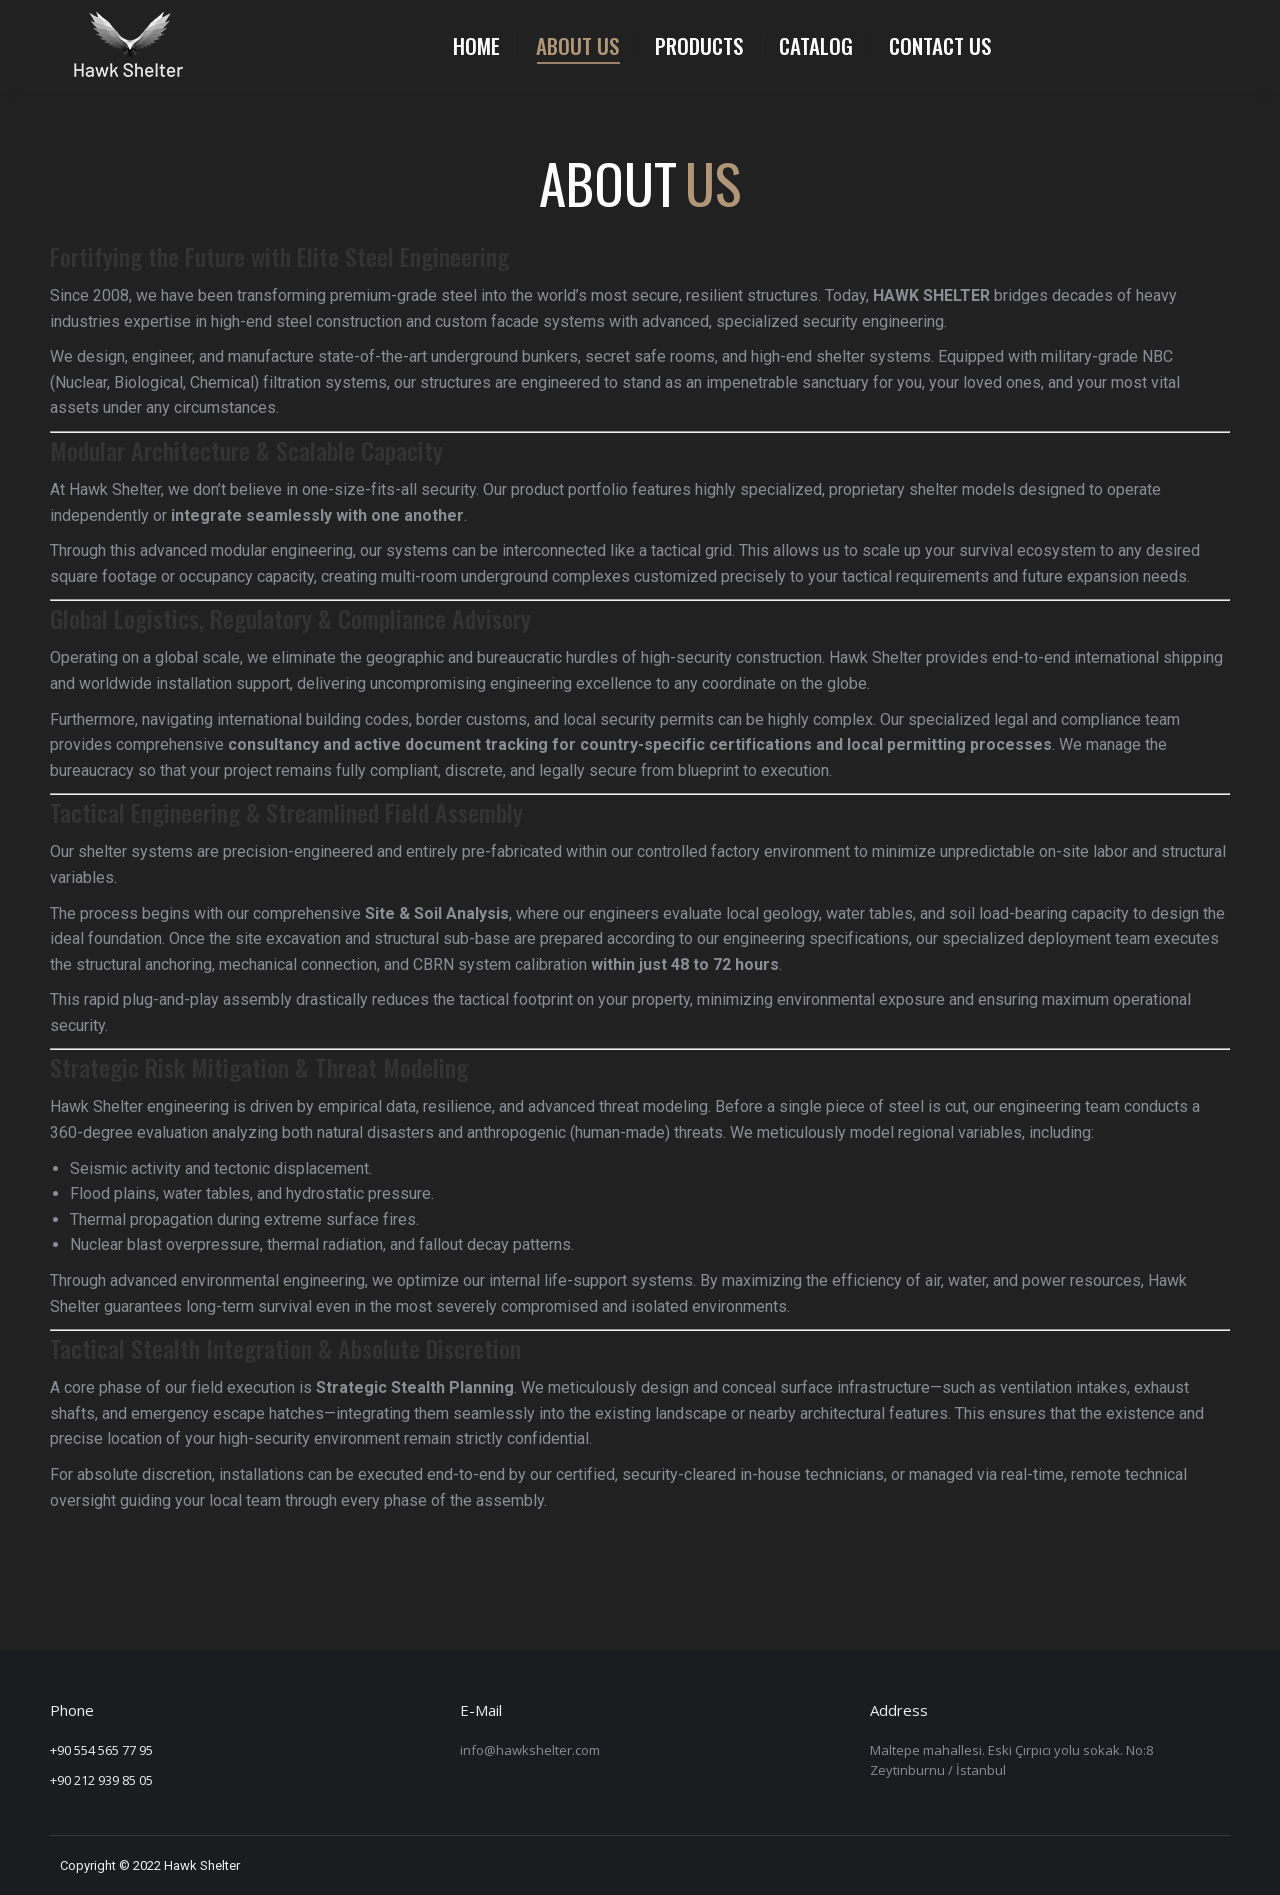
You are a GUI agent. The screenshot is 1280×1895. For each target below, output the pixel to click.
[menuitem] (476, 45)
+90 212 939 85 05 (101, 1780)
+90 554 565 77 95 (101, 1750)
